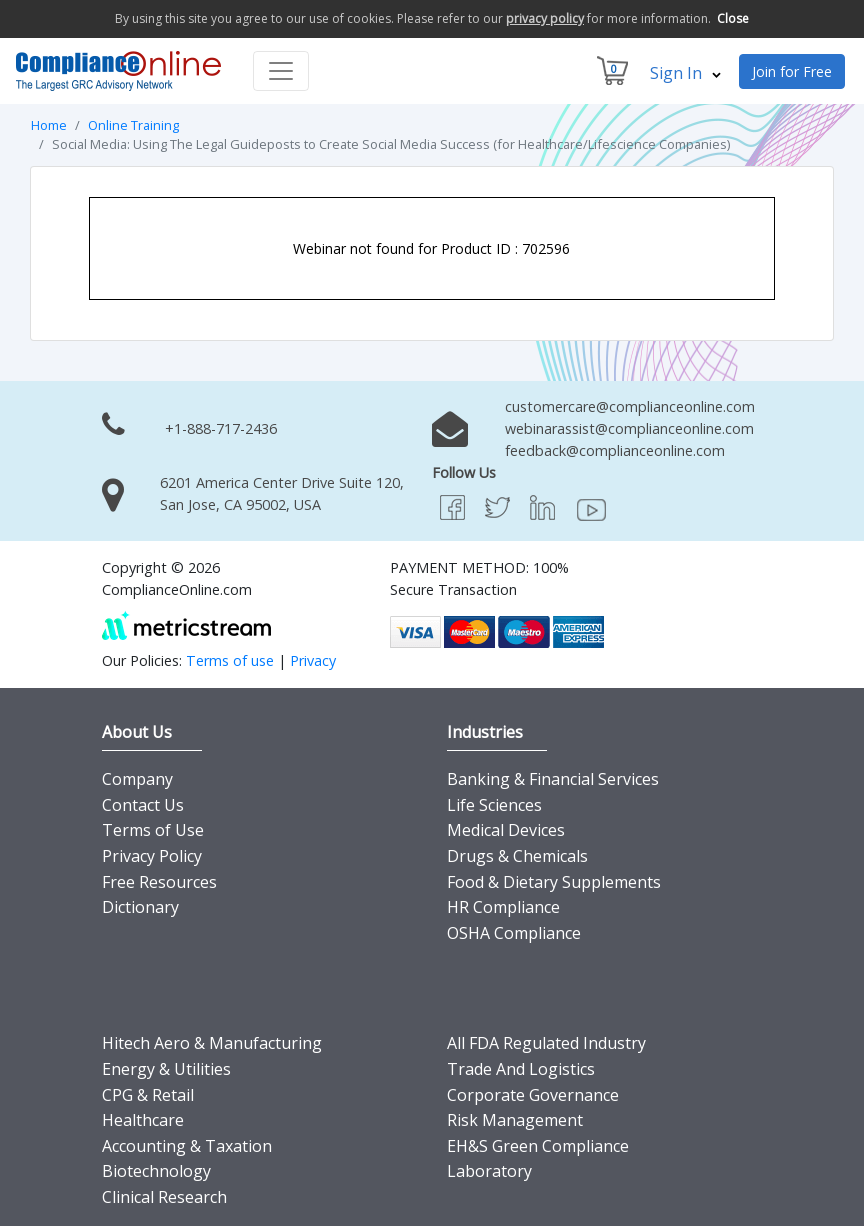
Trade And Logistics (521, 1069)
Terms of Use (153, 830)
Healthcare (143, 1120)
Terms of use (230, 660)
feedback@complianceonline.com (615, 450)
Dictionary (140, 907)
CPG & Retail (148, 1095)
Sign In (685, 73)
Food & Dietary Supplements (554, 882)
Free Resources (159, 882)
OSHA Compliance (514, 933)
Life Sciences (494, 805)
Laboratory (489, 1171)
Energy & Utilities (166, 1069)
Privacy (313, 660)
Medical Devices (506, 830)
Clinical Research (164, 1197)
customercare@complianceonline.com (630, 406)
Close (733, 18)
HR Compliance (503, 907)
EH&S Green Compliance (538, 1146)
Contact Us (143, 805)
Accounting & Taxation (187, 1146)
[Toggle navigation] (281, 71)
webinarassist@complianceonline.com (629, 428)
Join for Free (792, 71)
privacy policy (545, 18)
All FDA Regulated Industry (546, 1043)
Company (137, 779)
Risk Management (515, 1120)
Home (49, 125)
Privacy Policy (152, 856)
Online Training (133, 125)
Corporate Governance (533, 1095)
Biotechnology (156, 1171)
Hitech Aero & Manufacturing (212, 1043)
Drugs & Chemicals (517, 856)
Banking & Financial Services (553, 779)
